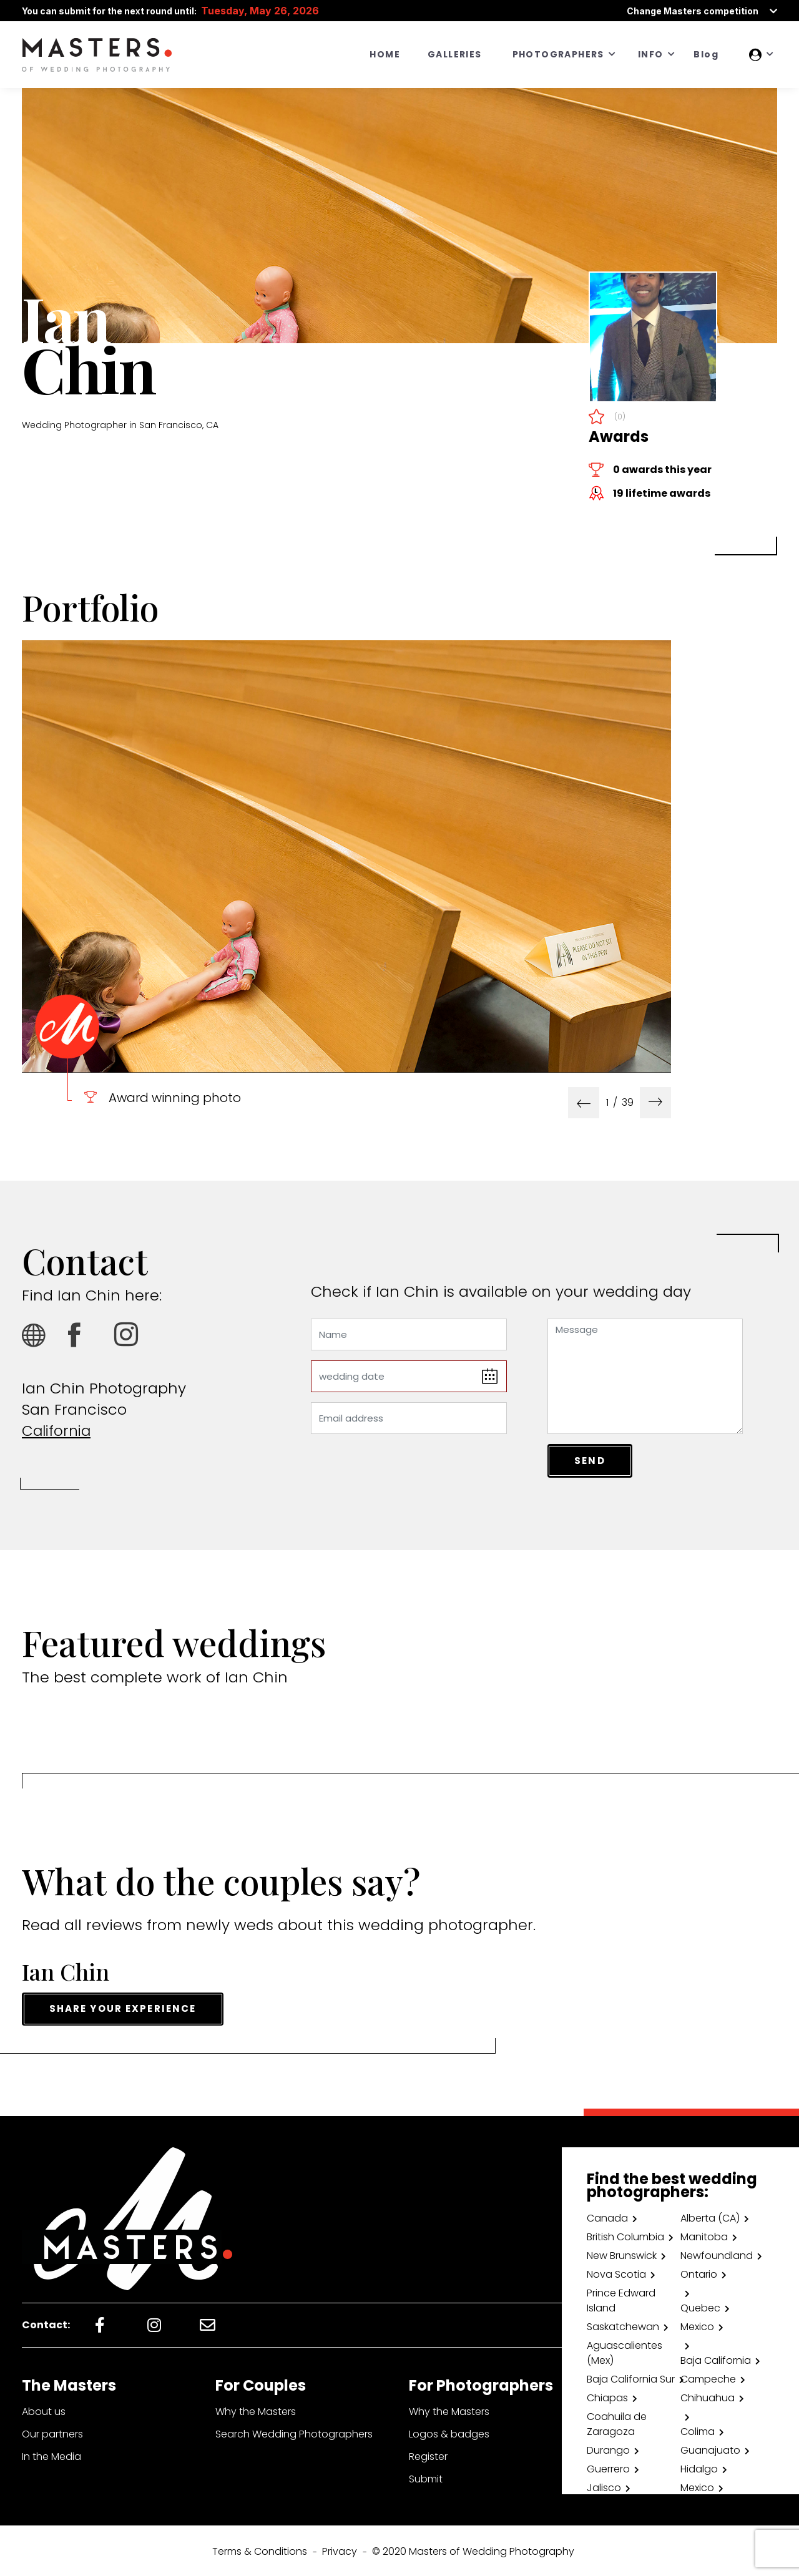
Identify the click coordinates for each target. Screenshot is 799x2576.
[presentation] (583, 1102)
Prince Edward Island (621, 2298)
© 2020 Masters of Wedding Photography (473, 2549)
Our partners (52, 2432)
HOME (385, 54)
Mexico (697, 2325)
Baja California (715, 2358)
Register (428, 2454)
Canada (607, 2216)
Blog (706, 54)
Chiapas (607, 2396)
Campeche (708, 2377)
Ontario (698, 2272)
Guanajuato (710, 2448)
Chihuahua (707, 2396)
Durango (608, 2448)
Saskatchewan (623, 2325)
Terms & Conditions (259, 2549)
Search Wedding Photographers (294, 2432)
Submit (426, 2477)
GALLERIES (455, 54)
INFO (651, 54)
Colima (697, 2429)
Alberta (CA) (710, 2216)
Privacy (339, 2549)
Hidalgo (699, 2467)
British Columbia (625, 2235)
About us (44, 2410)
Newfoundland (716, 2254)
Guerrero (608, 2467)
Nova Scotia (616, 2272)
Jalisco (604, 2486)
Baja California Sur (631, 2377)
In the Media (51, 2454)
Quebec (700, 2306)
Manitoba (704, 2235)
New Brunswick (622, 2254)
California (58, 1430)
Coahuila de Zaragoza (617, 2422)
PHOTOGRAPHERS (558, 54)
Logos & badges (449, 2432)
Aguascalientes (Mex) (624, 2351)
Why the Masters (255, 2410)
